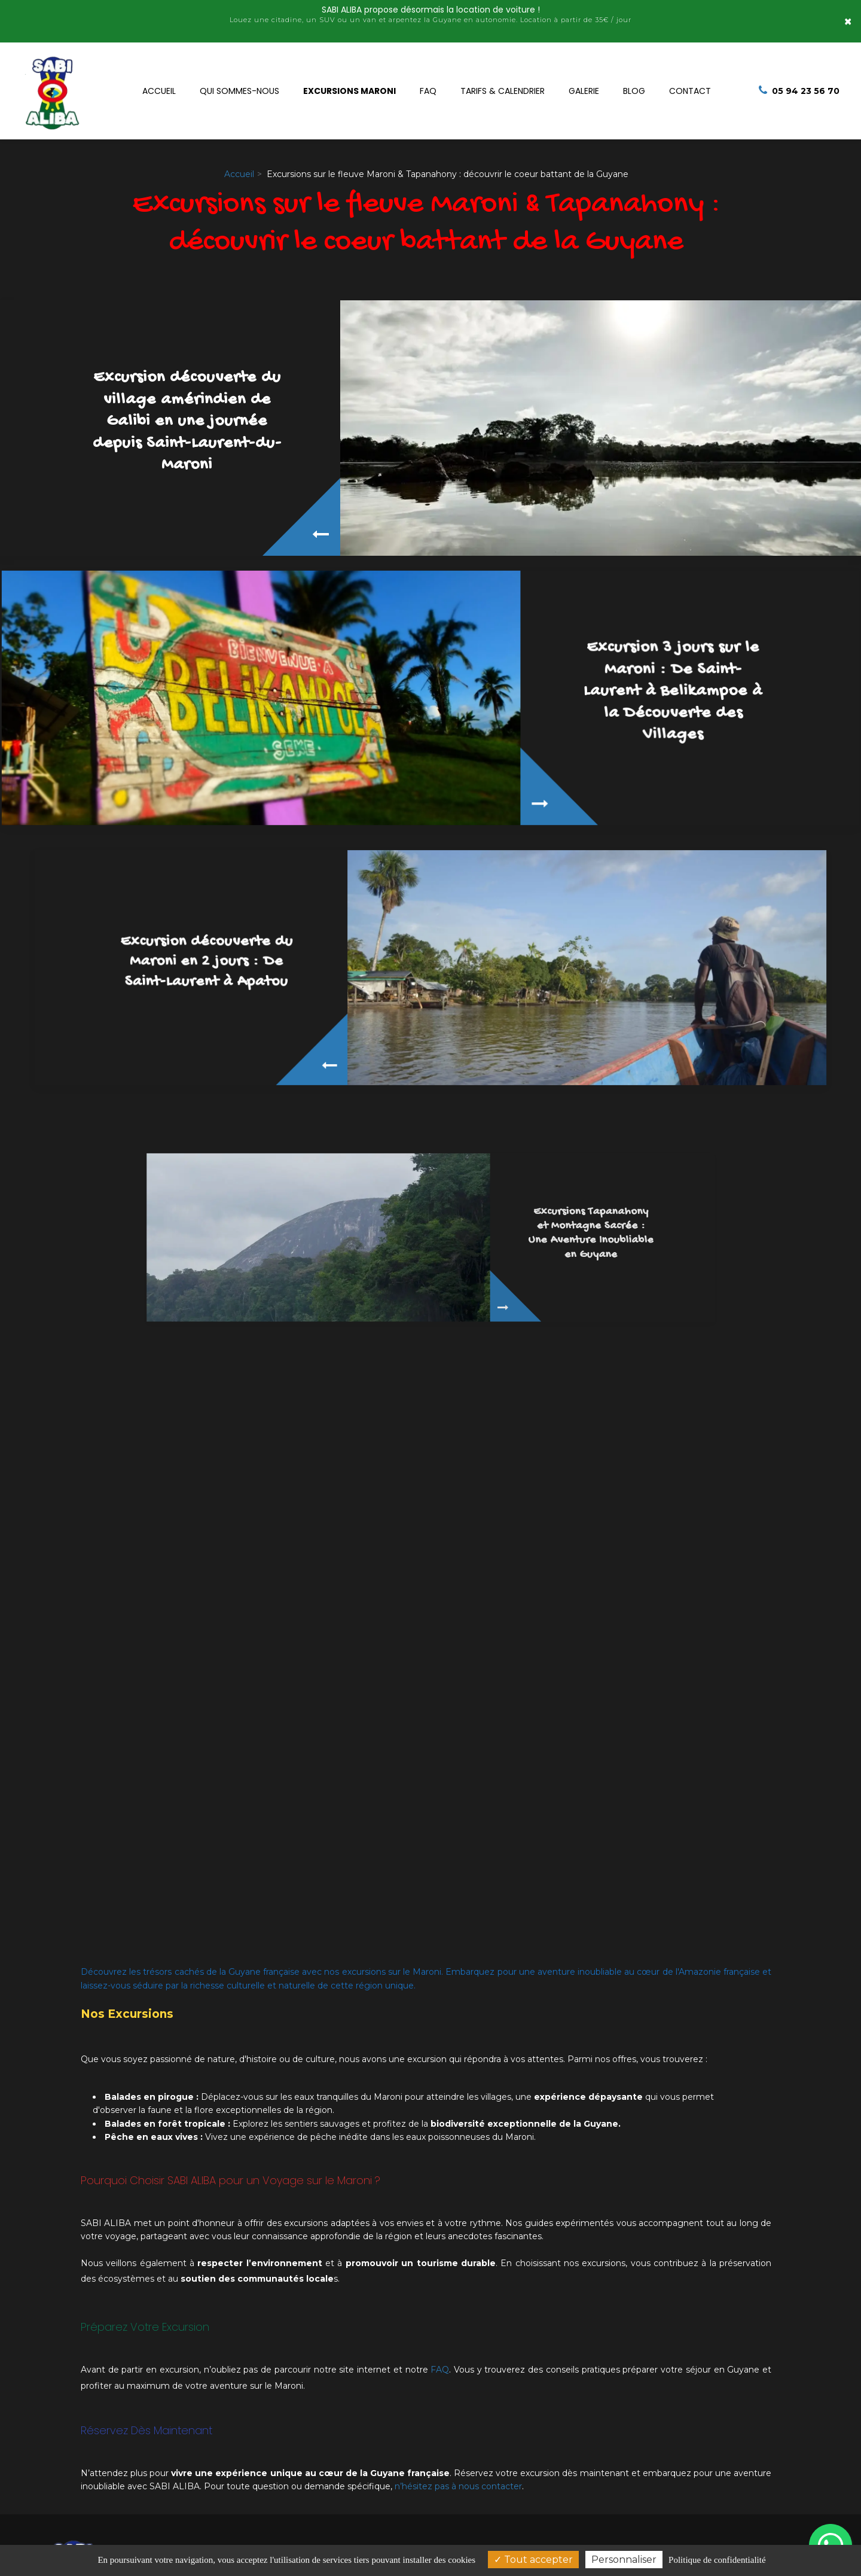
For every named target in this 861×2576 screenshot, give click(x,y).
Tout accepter (533, 2559)
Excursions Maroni (349, 84)
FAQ (428, 84)
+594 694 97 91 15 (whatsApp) (586, 2498)
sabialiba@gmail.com (570, 2516)
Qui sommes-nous (239, 84)
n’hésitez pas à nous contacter (458, 2399)
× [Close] (848, 15)
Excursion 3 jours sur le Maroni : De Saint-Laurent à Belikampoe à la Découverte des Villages (567, 678)
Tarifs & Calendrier (502, 84)
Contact (690, 84)
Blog (634, 84)
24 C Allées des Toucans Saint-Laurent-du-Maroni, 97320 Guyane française (306, 2489)
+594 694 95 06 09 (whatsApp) (588, 2480)
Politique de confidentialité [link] (716, 2560)
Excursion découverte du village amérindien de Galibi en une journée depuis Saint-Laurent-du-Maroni (187, 420)
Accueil (159, 84)
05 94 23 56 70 (555, 2461)
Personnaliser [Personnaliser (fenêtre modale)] (624, 2559)
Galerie (584, 84)
